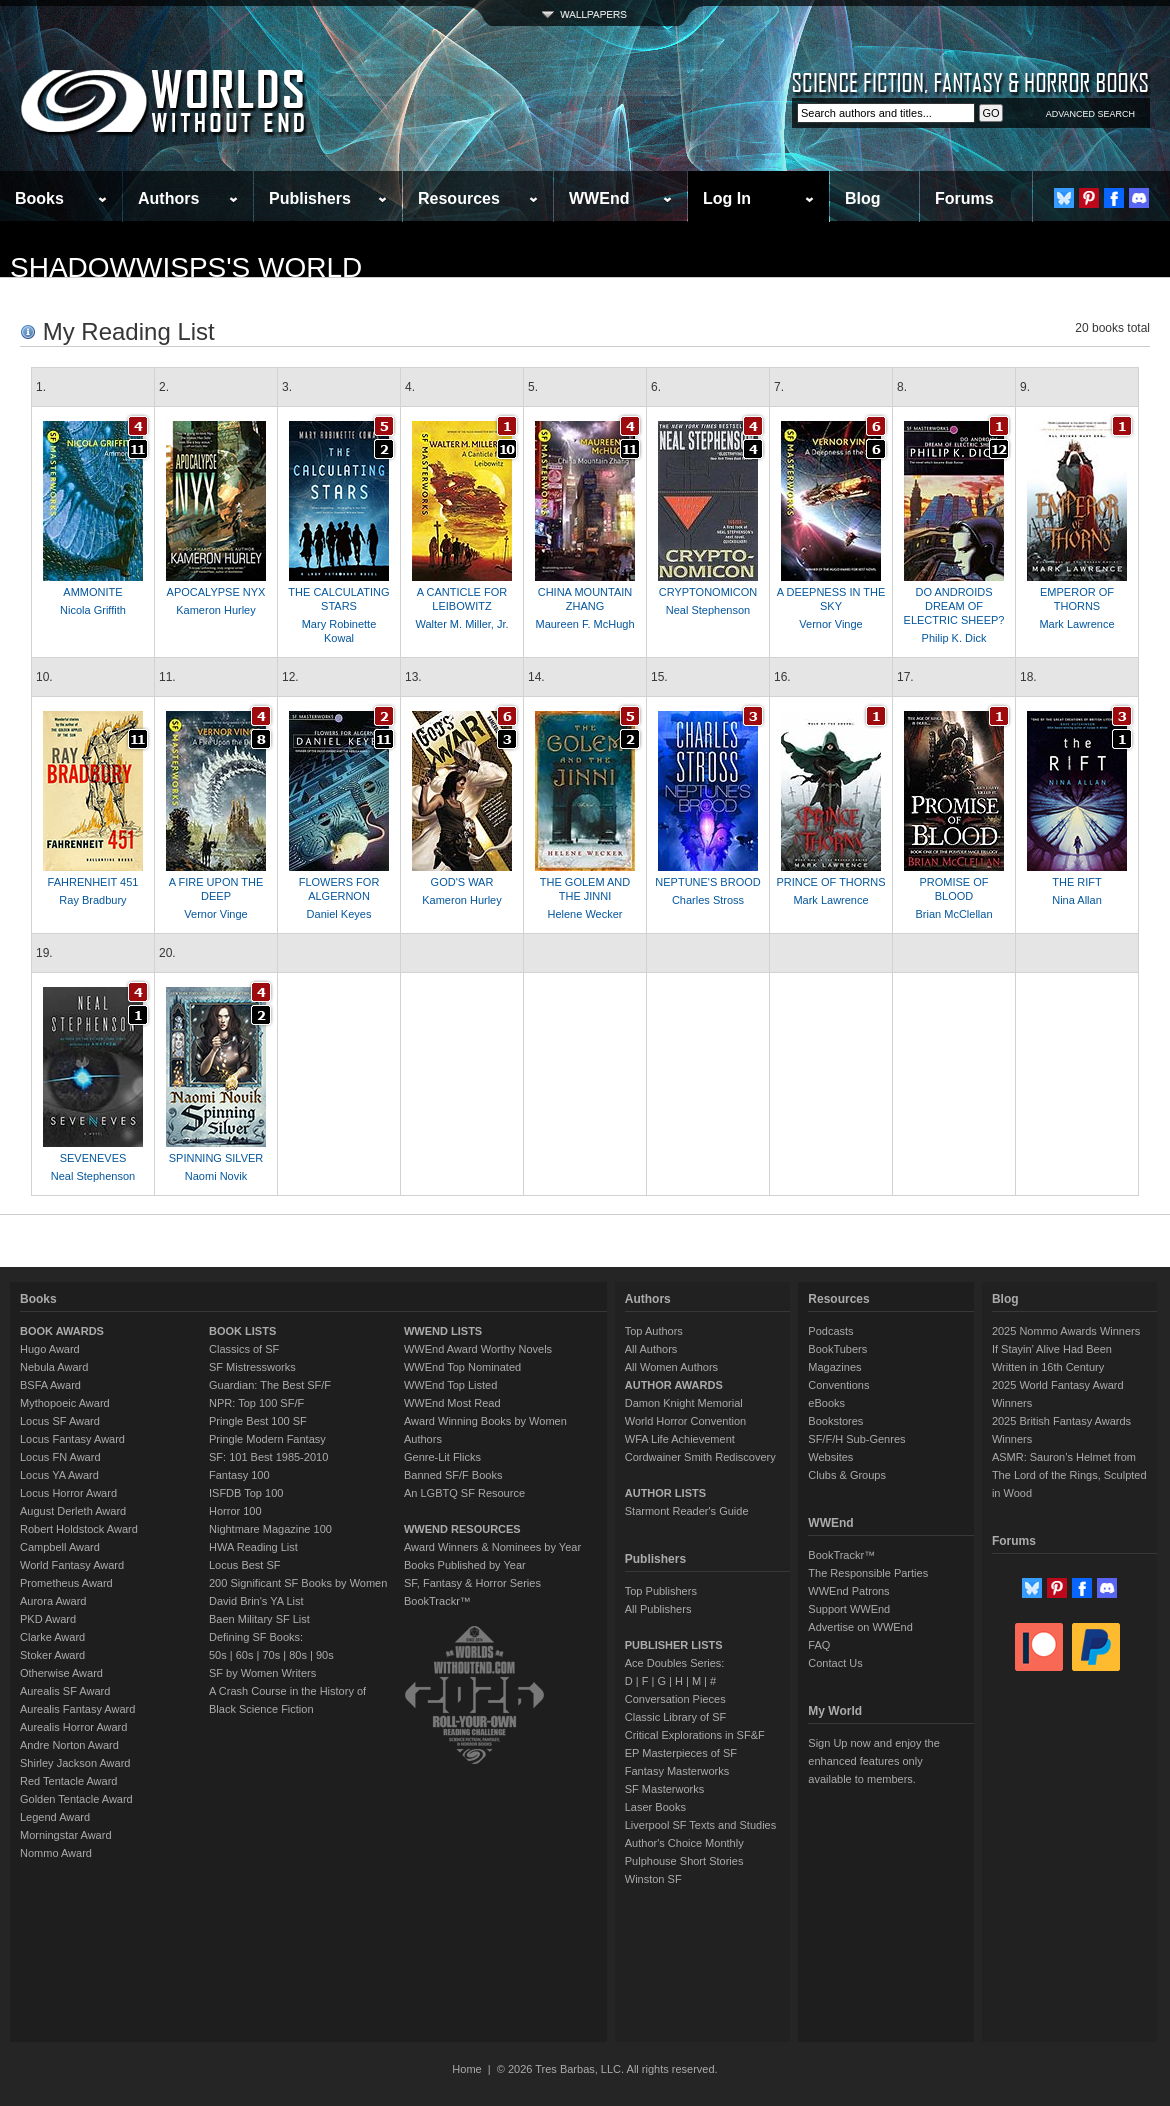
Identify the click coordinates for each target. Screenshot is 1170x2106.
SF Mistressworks (252, 1367)
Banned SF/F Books (453, 1475)
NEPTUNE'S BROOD (707, 882)
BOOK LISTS (242, 1331)
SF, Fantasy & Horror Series (472, 1583)
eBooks (826, 1403)
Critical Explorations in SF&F (695, 1735)
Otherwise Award (61, 1673)
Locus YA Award (59, 1475)
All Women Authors (671, 1367)
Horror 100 (235, 1511)
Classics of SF (244, 1349)
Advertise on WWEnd (860, 1627)
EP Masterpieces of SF (681, 1753)
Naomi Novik (216, 1176)
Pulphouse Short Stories (684, 1861)
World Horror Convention (685, 1421)
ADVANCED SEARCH (1090, 114)
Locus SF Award (60, 1421)
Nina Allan (1077, 900)
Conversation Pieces (675, 1699)
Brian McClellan (953, 914)
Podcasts (830, 1331)
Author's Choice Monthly (684, 1843)
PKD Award (48, 1619)
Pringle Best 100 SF (258, 1421)
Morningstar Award (66, 1835)
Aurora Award (53, 1601)
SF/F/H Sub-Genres (856, 1439)
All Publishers (658, 1609)
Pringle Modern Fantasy (267, 1439)
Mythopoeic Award (65, 1403)
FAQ (819, 1645)
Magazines (834, 1367)
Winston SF (653, 1879)
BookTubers (837, 1349)
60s (245, 1655)
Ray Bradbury (92, 900)
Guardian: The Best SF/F (270, 1385)
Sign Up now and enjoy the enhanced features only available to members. (873, 1761)
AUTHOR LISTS (665, 1493)
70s (271, 1655)
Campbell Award (60, 1547)
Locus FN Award (60, 1457)
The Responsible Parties (868, 1573)
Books (39, 198)
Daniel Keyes (339, 914)
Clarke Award (52, 1637)
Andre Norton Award (69, 1745)
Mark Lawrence (1076, 624)
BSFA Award (50, 1385)
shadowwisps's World (186, 267)
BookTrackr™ (437, 1601)
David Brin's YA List (256, 1601)
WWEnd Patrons (848, 1591)
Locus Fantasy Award (72, 1439)
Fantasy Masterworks (677, 1771)
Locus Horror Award (68, 1493)
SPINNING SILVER (216, 1158)
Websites (830, 1457)
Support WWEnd (849, 1609)
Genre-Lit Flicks (442, 1457)
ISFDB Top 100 (246, 1493)
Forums (964, 198)
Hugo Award (50, 1349)
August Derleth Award (73, 1511)
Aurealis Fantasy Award (77, 1709)
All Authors (651, 1349)
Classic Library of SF (675, 1717)
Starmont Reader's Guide (687, 1511)
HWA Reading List (253, 1547)
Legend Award (55, 1817)
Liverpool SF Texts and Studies (700, 1825)
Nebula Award (54, 1367)
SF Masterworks (664, 1789)
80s (298, 1655)
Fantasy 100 (239, 1475)
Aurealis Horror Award (73, 1727)
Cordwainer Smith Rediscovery (700, 1457)
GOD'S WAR (462, 882)
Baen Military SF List (259, 1619)
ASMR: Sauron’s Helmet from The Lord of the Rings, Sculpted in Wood (1069, 1475)
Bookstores (835, 1421)
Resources (459, 198)
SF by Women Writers (262, 1673)
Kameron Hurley (215, 610)
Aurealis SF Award (65, 1691)
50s (218, 1655)
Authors (168, 198)
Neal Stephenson (708, 610)
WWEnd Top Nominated (462, 1367)
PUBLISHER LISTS (674, 1645)
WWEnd (599, 198)
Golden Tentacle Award (76, 1799)
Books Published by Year (465, 1565)
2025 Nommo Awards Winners (1066, 1331)
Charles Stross (708, 900)
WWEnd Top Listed (450, 1385)
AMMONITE (92, 592)
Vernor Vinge (830, 624)
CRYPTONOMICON (708, 592)
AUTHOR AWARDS (674, 1385)
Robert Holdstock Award (79, 1529)
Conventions (838, 1385)
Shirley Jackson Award (75, 1763)
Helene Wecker (585, 914)
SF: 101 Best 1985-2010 (268, 1457)
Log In (727, 198)
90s (325, 1655)
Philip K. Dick (954, 638)
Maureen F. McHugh (584, 624)
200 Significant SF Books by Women (298, 1583)
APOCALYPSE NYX (216, 592)
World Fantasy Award (72, 1565)
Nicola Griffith (93, 610)
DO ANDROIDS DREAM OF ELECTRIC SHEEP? (954, 606)
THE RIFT (1077, 882)
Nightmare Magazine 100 (270, 1529)
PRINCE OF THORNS (830, 882)
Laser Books (655, 1807)
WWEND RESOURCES (462, 1529)
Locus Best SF (245, 1565)
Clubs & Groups (847, 1475)
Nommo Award (56, 1853)
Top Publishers (661, 1591)
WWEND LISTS (443, 1331)
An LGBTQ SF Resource (464, 1493)
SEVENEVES (93, 1158)
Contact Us (835, 1663)
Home (466, 2069)
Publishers (310, 198)
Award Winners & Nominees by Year (492, 1547)
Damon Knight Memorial (684, 1403)
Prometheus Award (66, 1583)
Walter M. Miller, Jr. (461, 624)
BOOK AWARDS (62, 1331)
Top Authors (654, 1331)
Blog (863, 198)
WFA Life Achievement (680, 1439)
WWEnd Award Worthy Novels (478, 1349)
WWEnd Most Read (452, 1403)
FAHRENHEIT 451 (93, 882)
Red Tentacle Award (68, 1781)
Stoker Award (52, 1655)
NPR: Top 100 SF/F (256, 1403)
